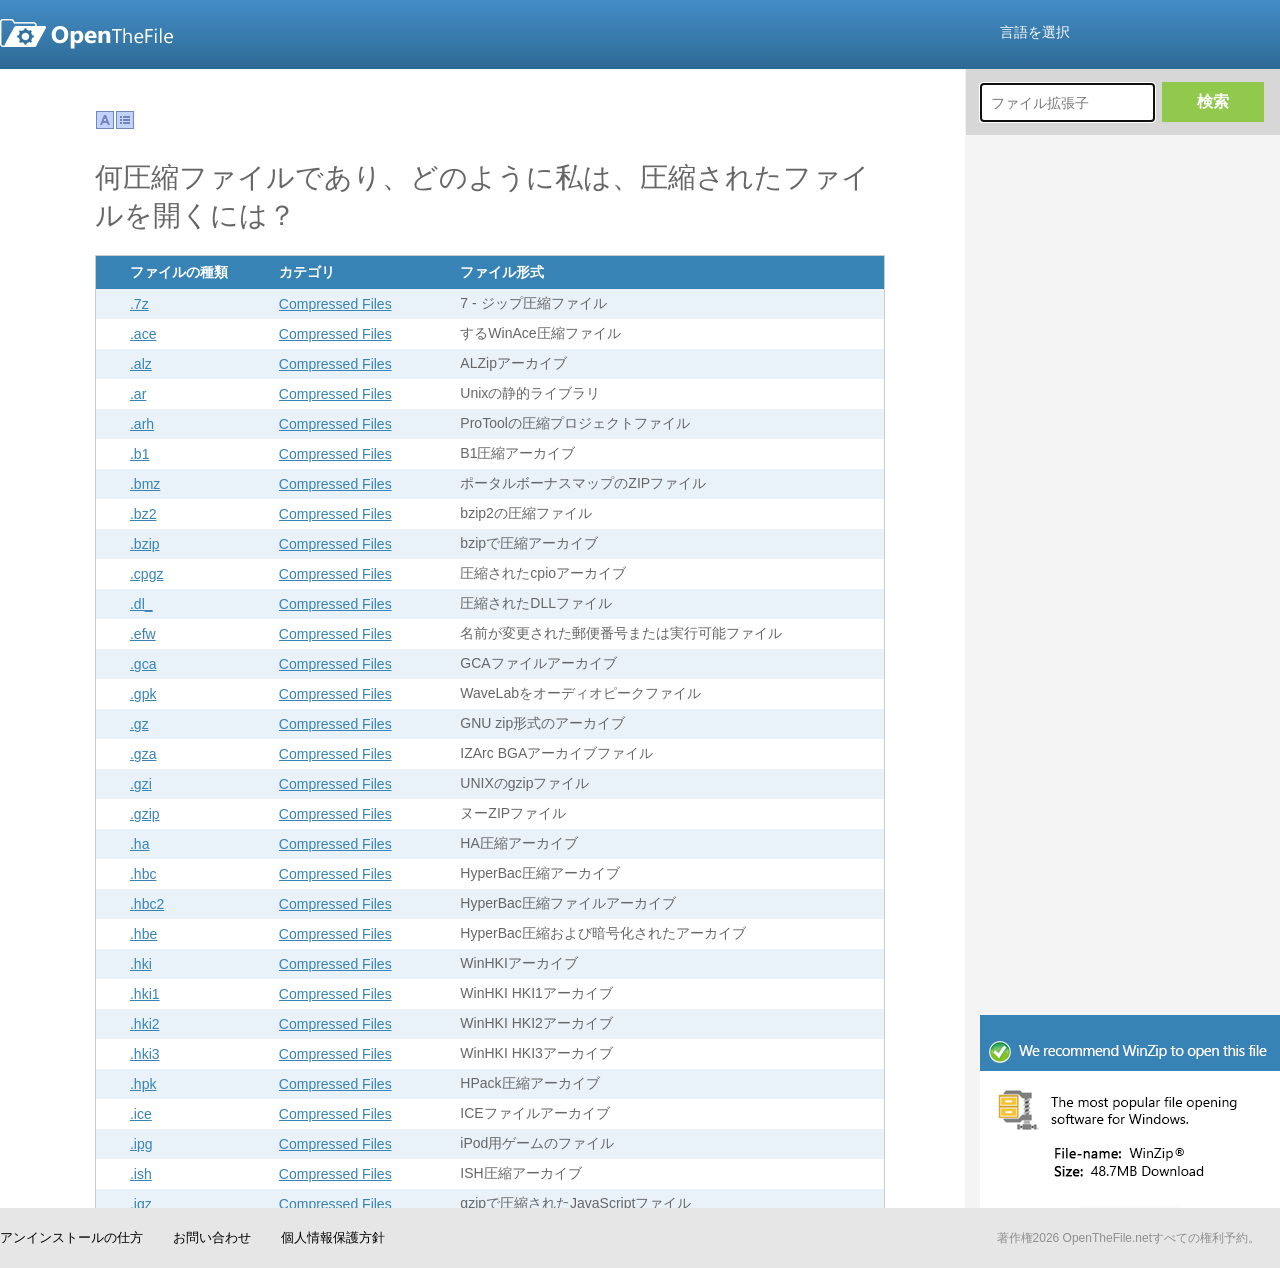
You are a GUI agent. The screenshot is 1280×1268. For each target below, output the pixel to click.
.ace (143, 334)
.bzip (145, 544)
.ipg (141, 1144)
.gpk (143, 694)
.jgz (141, 1204)
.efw (143, 634)
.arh (142, 424)
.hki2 (145, 1024)
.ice (141, 1114)
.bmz (145, 484)
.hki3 (145, 1054)
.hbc (143, 874)
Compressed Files (335, 304)
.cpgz (146, 574)
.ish (141, 1174)
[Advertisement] (1067, 705)
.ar (138, 394)
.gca (143, 664)
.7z (139, 304)
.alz (141, 364)
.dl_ (141, 604)
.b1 (139, 454)
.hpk (143, 1084)
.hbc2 (147, 904)
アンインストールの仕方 (71, 1237)
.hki (141, 964)
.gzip (145, 814)
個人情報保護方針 (333, 1237)
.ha (139, 844)
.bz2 (143, 514)
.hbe (143, 934)
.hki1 (145, 994)
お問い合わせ (212, 1237)
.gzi (141, 784)
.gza (143, 754)
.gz (139, 724)
